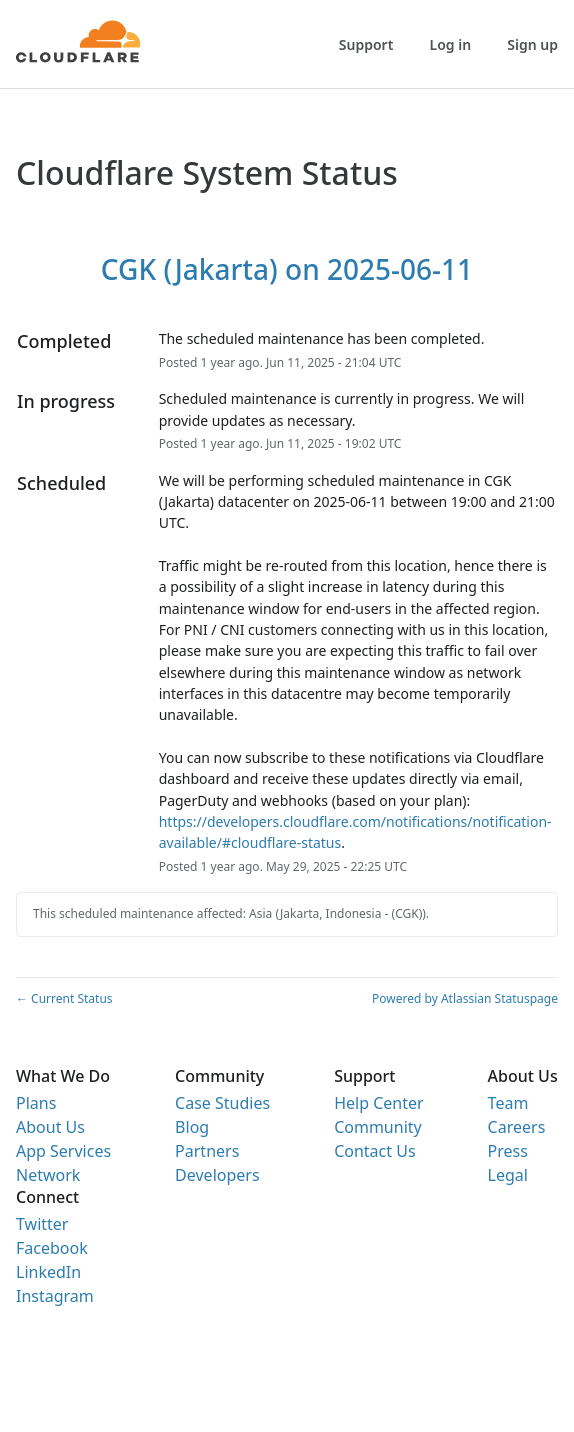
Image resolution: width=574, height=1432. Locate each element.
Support (366, 44)
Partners (207, 1151)
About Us (50, 1127)
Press (508, 1151)
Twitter (42, 1224)
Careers (517, 1127)
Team (508, 1103)
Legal (508, 1175)
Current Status (64, 998)
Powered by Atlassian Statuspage (465, 998)
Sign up (532, 44)
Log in (451, 44)
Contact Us (374, 1151)
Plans (36, 1103)
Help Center (378, 1103)
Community (378, 1127)
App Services (63, 1151)
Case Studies (222, 1103)
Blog (192, 1127)
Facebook (52, 1248)
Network (48, 1175)
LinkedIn (48, 1272)
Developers (217, 1175)
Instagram (55, 1296)
